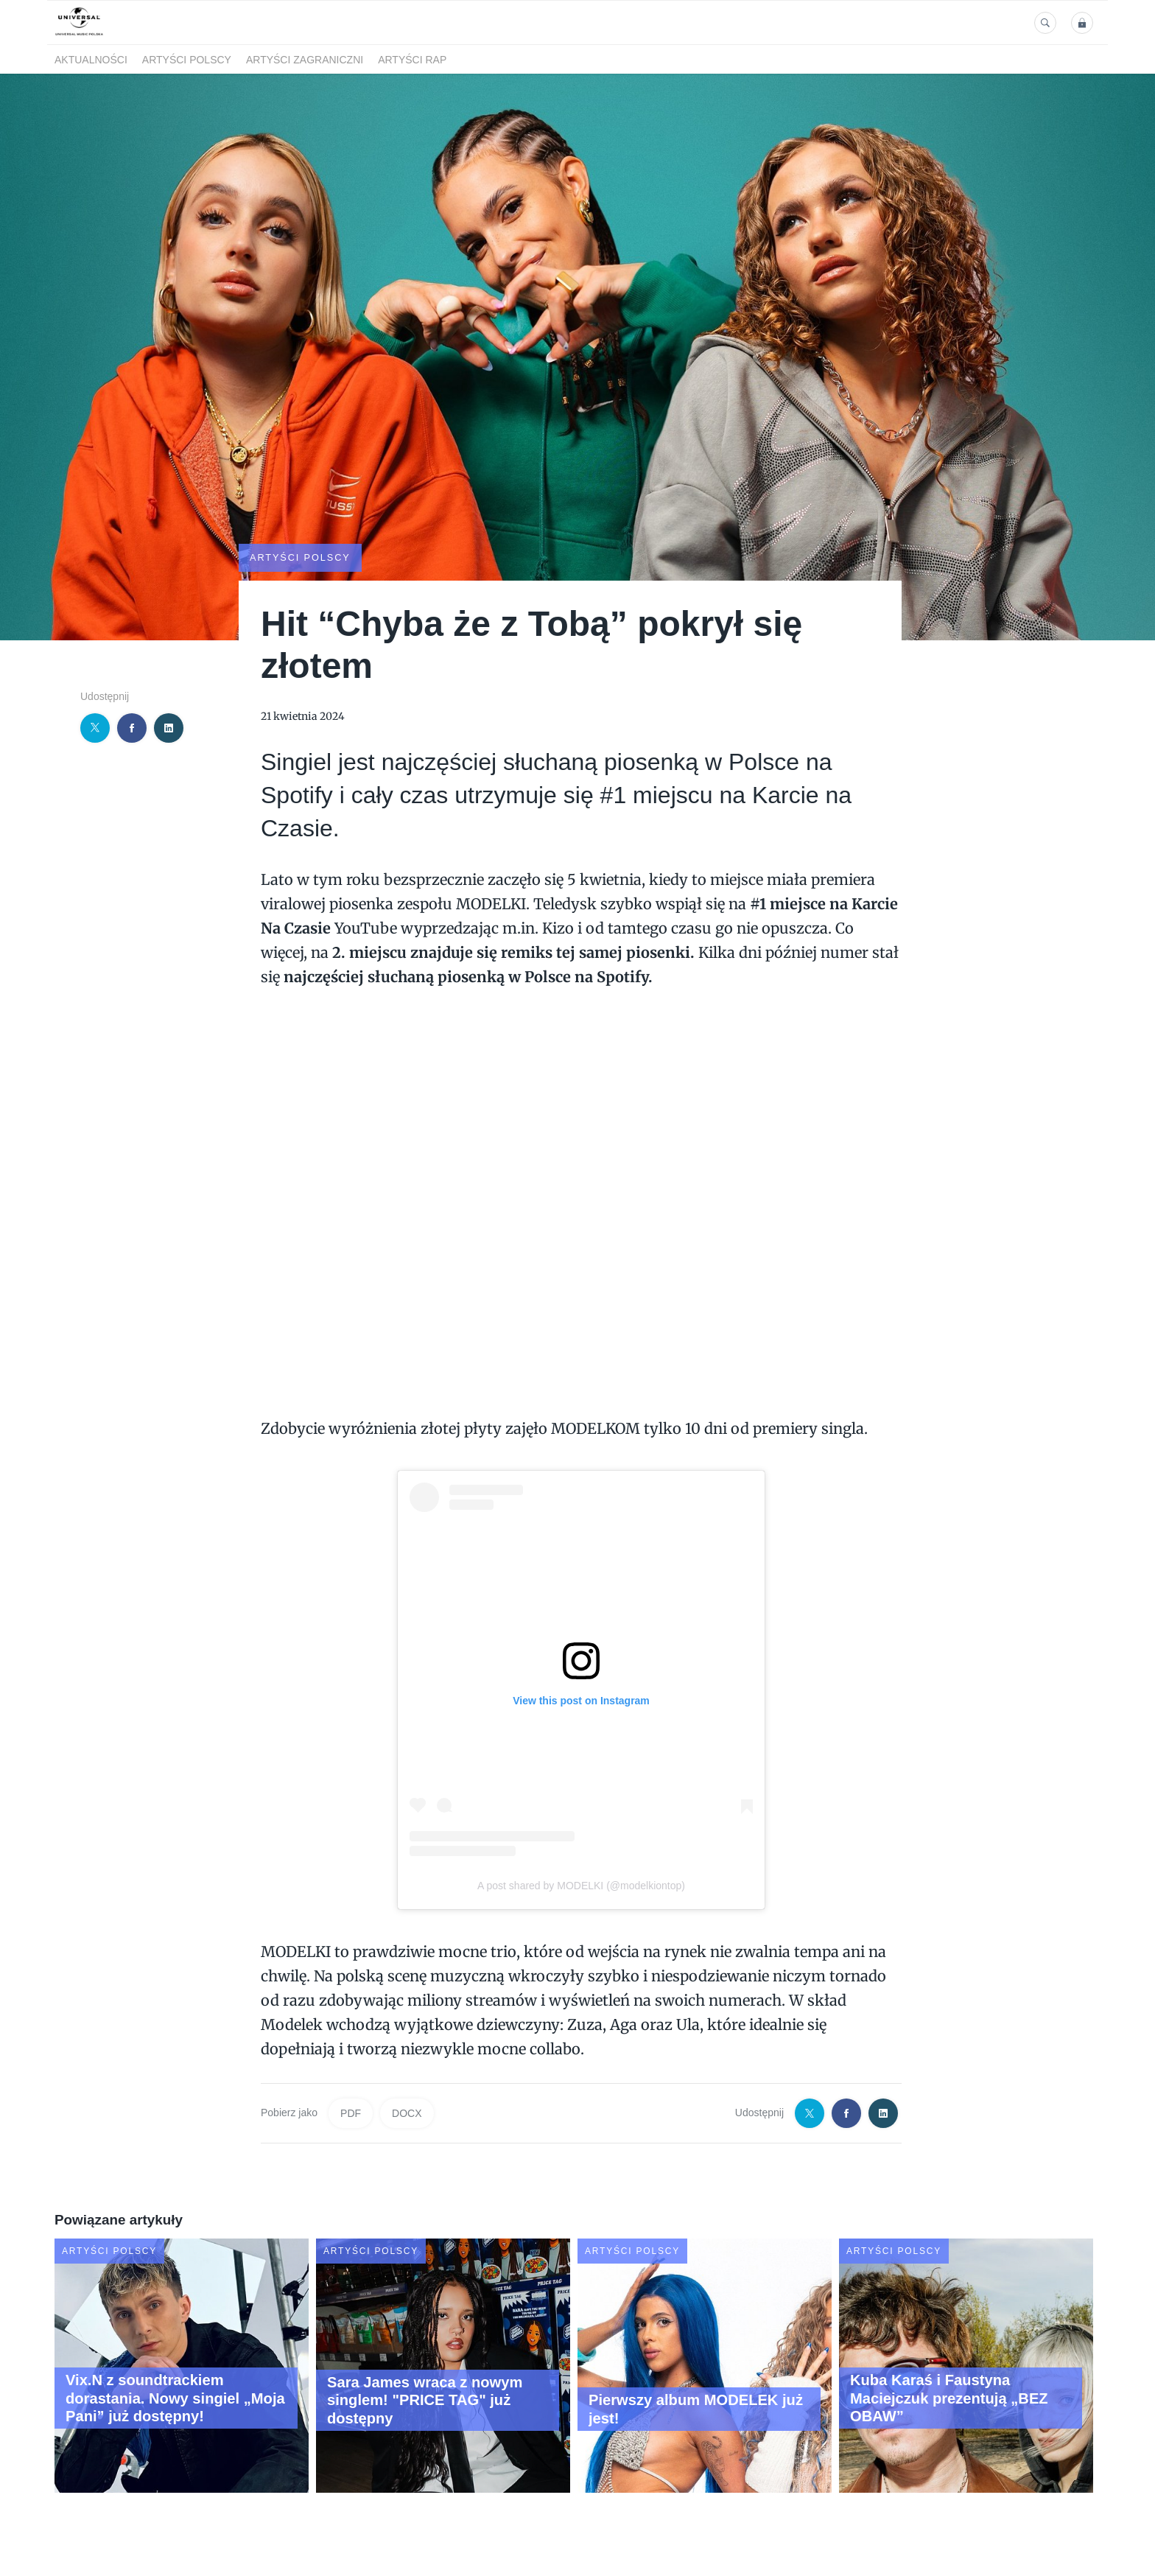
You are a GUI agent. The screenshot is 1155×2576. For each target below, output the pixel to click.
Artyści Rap (412, 60)
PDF (350, 2112)
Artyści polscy (186, 60)
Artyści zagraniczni (304, 60)
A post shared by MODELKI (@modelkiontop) (581, 1884)
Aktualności (91, 60)
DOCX (406, 2112)
